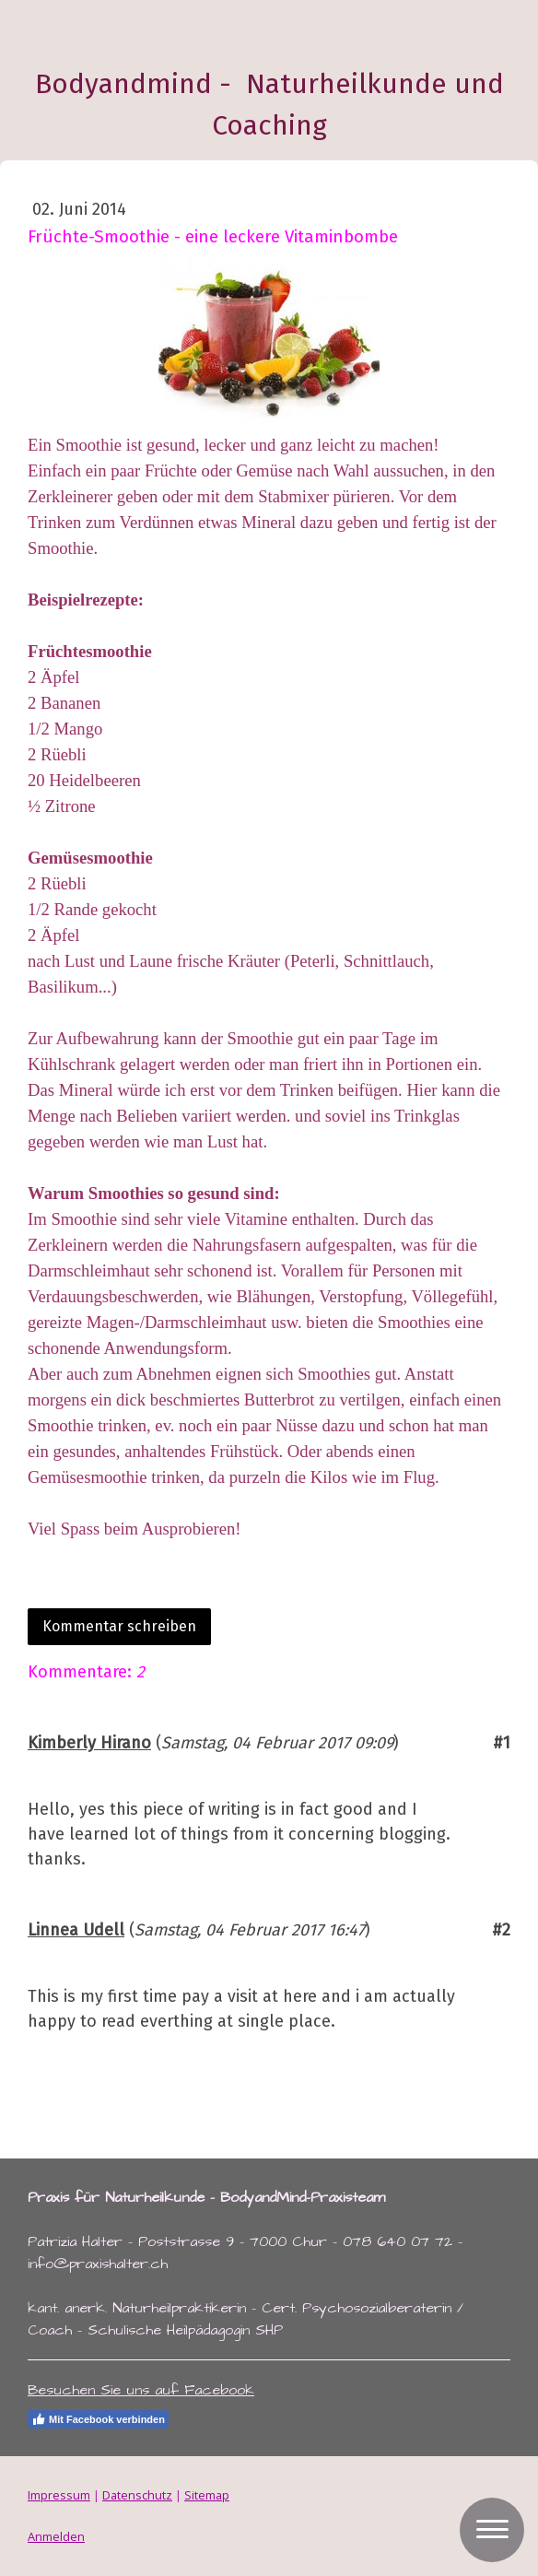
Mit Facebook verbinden (98, 2419)
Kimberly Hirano (89, 1743)
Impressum (59, 2495)
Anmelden (56, 2536)
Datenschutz (137, 2495)
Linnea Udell (76, 1930)
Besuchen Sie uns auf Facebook (141, 2390)
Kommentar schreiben (119, 1626)
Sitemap (206, 2495)
